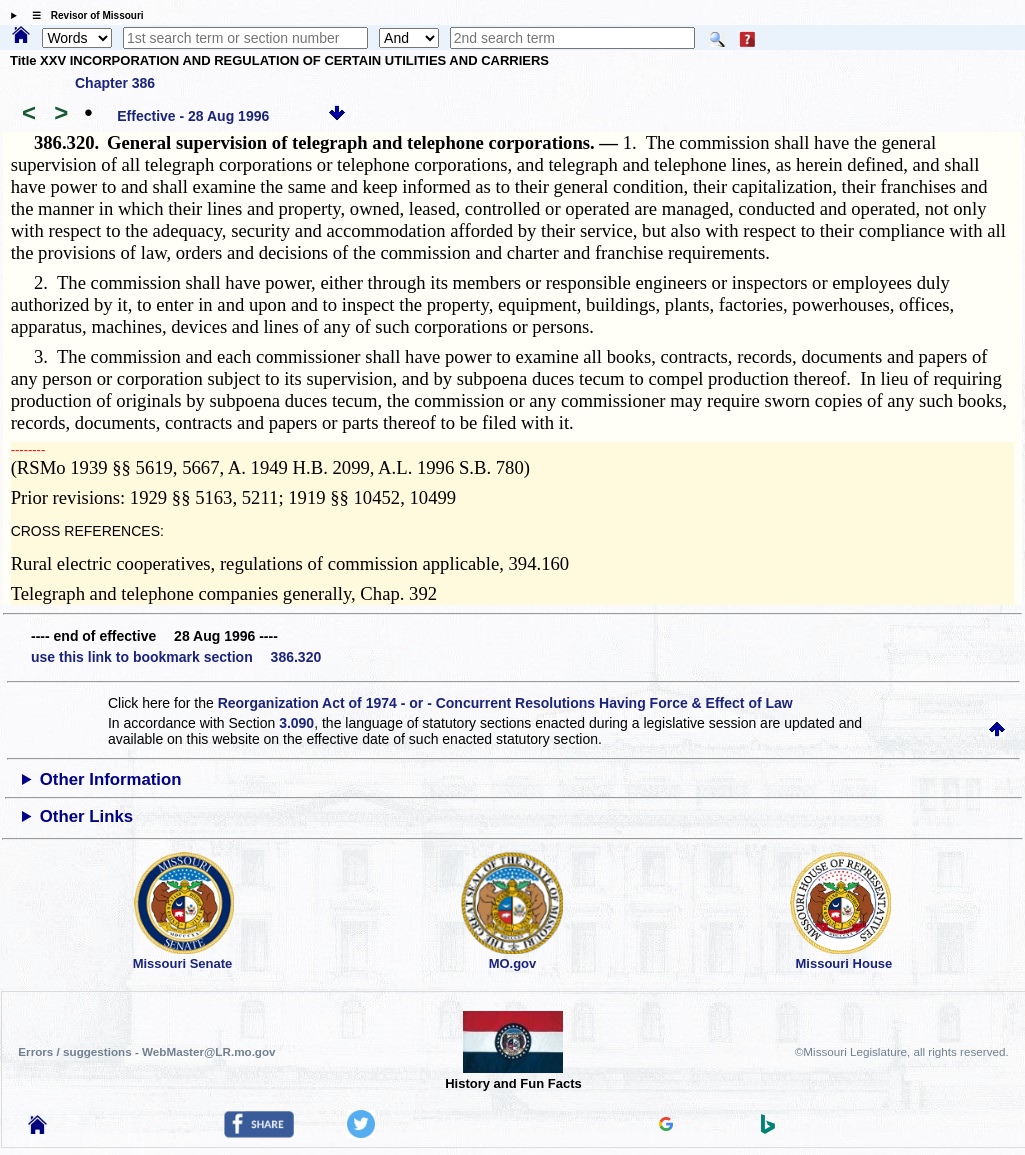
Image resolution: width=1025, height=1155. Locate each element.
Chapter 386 (115, 83)
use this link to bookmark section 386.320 (176, 657)
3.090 (296, 723)
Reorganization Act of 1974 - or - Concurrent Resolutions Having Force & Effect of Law (505, 703)
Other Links (86, 816)
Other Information (111, 779)
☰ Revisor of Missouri (83, 15)
